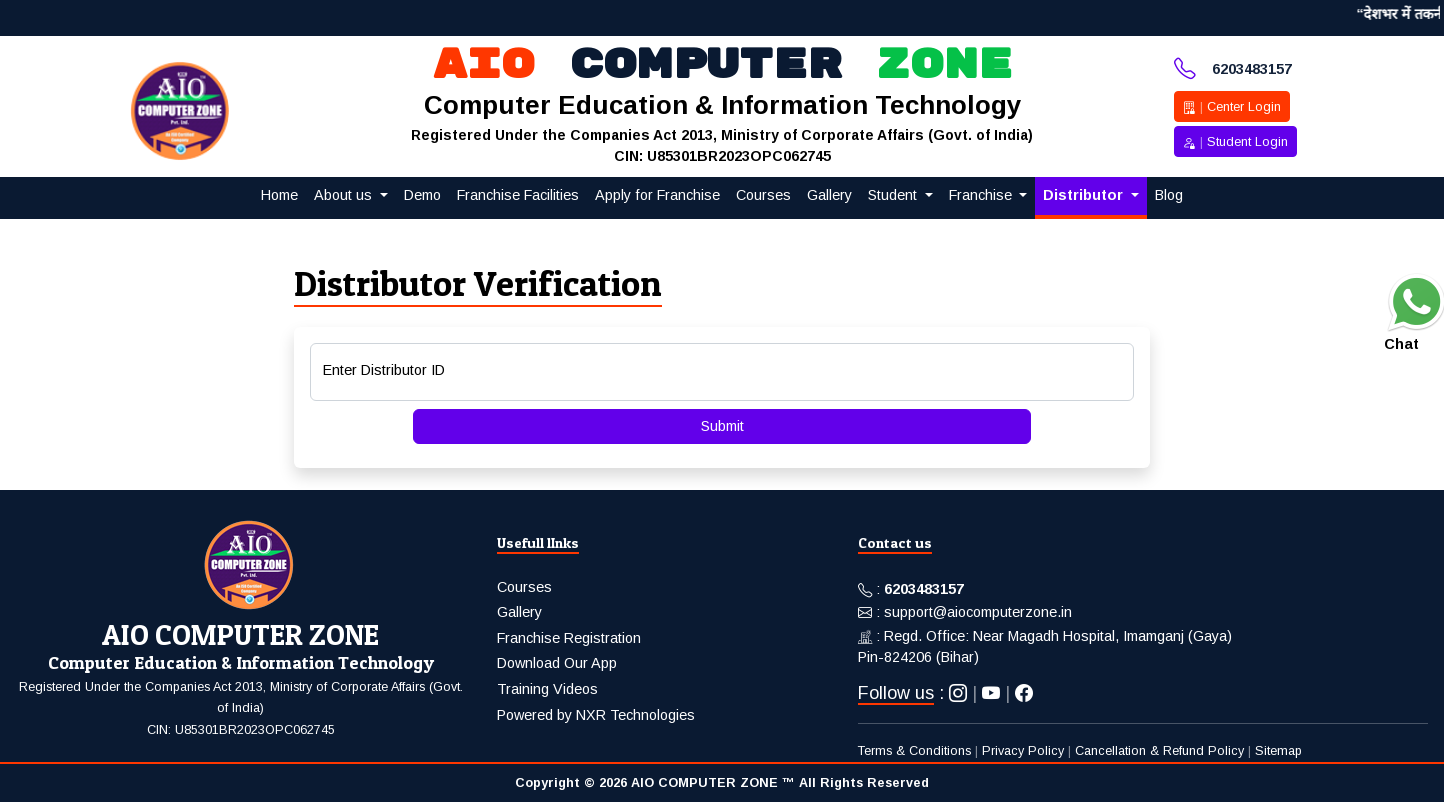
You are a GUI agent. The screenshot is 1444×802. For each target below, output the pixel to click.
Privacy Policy (1023, 751)
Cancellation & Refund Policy (1159, 751)
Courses (524, 587)
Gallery (519, 612)
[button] (351, 196)
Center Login (1232, 107)
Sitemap (1278, 751)
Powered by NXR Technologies (596, 715)
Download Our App (557, 663)
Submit (722, 426)
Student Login (1235, 142)
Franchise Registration (569, 638)
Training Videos (547, 689)
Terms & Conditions (914, 751)
